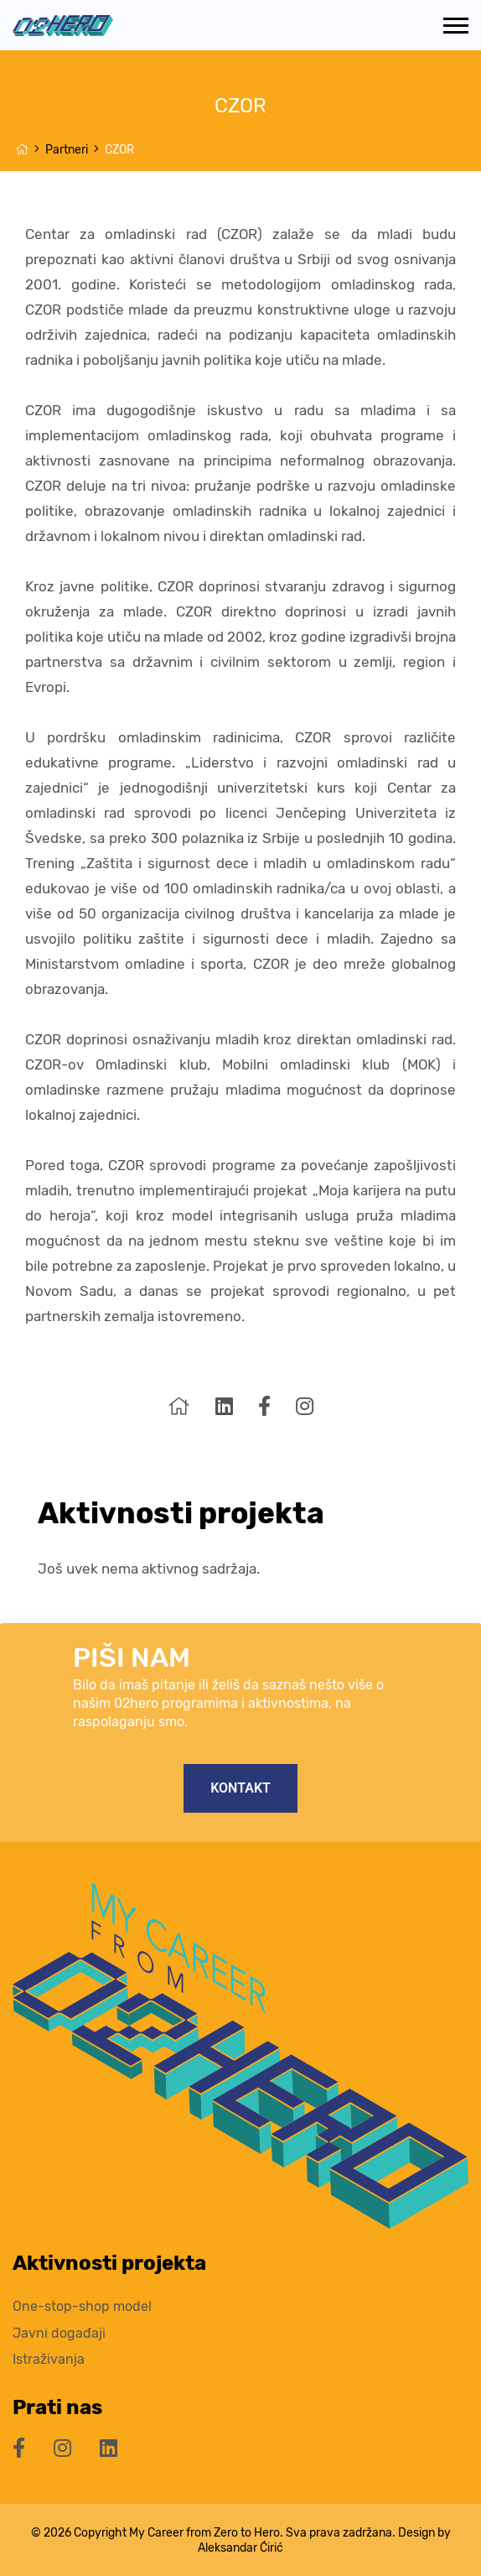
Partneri (66, 150)
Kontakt (240, 1788)
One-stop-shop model (82, 2306)
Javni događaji (59, 2333)
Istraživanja (49, 2359)
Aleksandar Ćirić (240, 2547)
